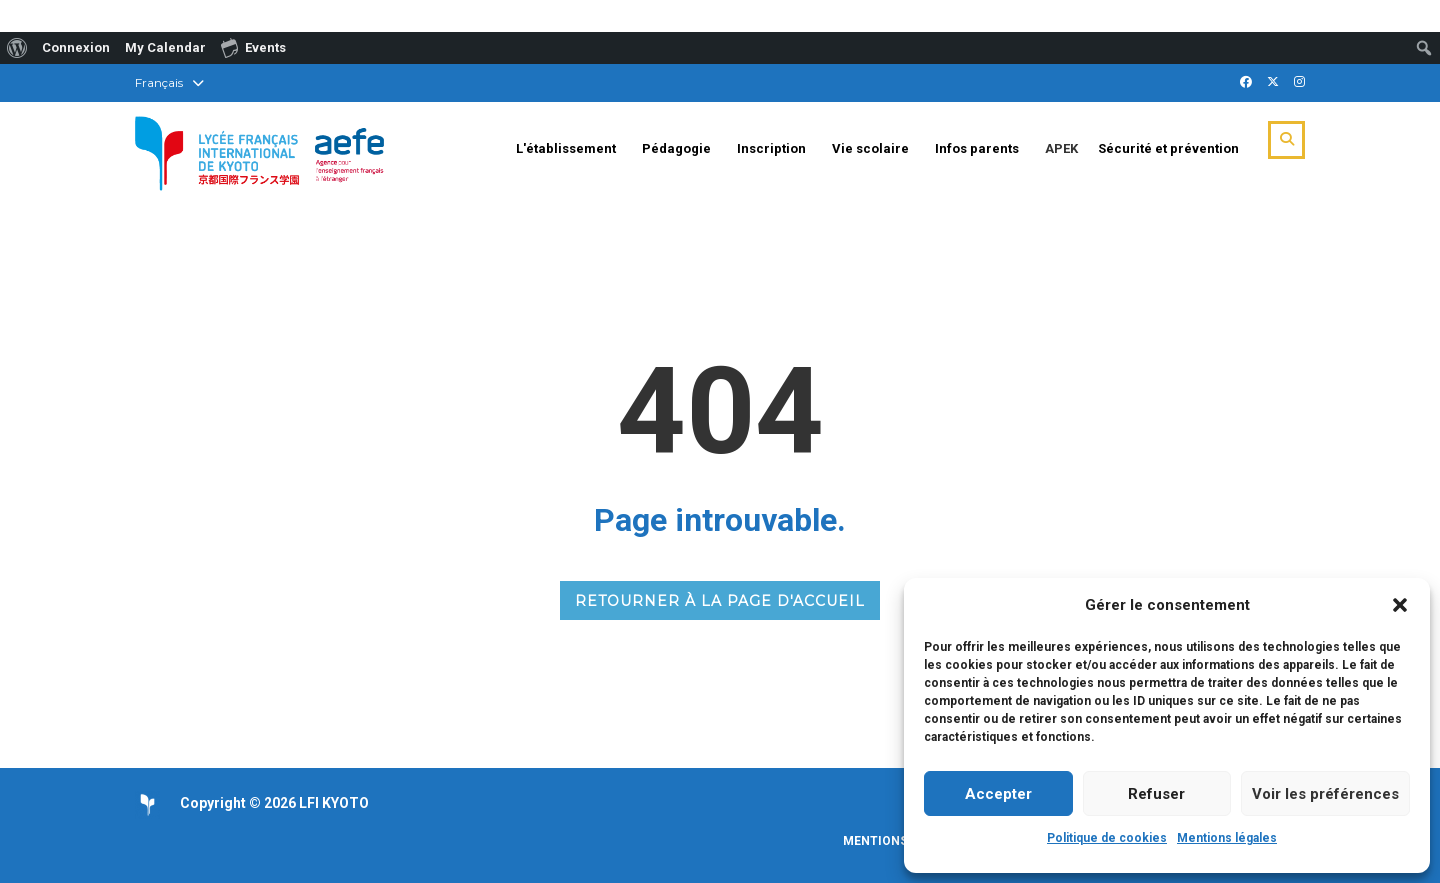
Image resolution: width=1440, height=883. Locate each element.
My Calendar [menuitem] (165, 47)
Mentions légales (1227, 838)
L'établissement (566, 148)
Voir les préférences (1325, 794)
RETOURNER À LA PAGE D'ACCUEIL (720, 601)
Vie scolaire (870, 148)
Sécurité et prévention (1168, 148)
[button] (1400, 605)
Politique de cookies (1107, 838)
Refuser (1156, 794)
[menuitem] (17, 48)
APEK (1061, 148)
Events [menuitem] (253, 47)
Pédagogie (676, 148)
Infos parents (977, 148)
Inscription (771, 148)
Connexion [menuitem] (76, 47)
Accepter (998, 794)
